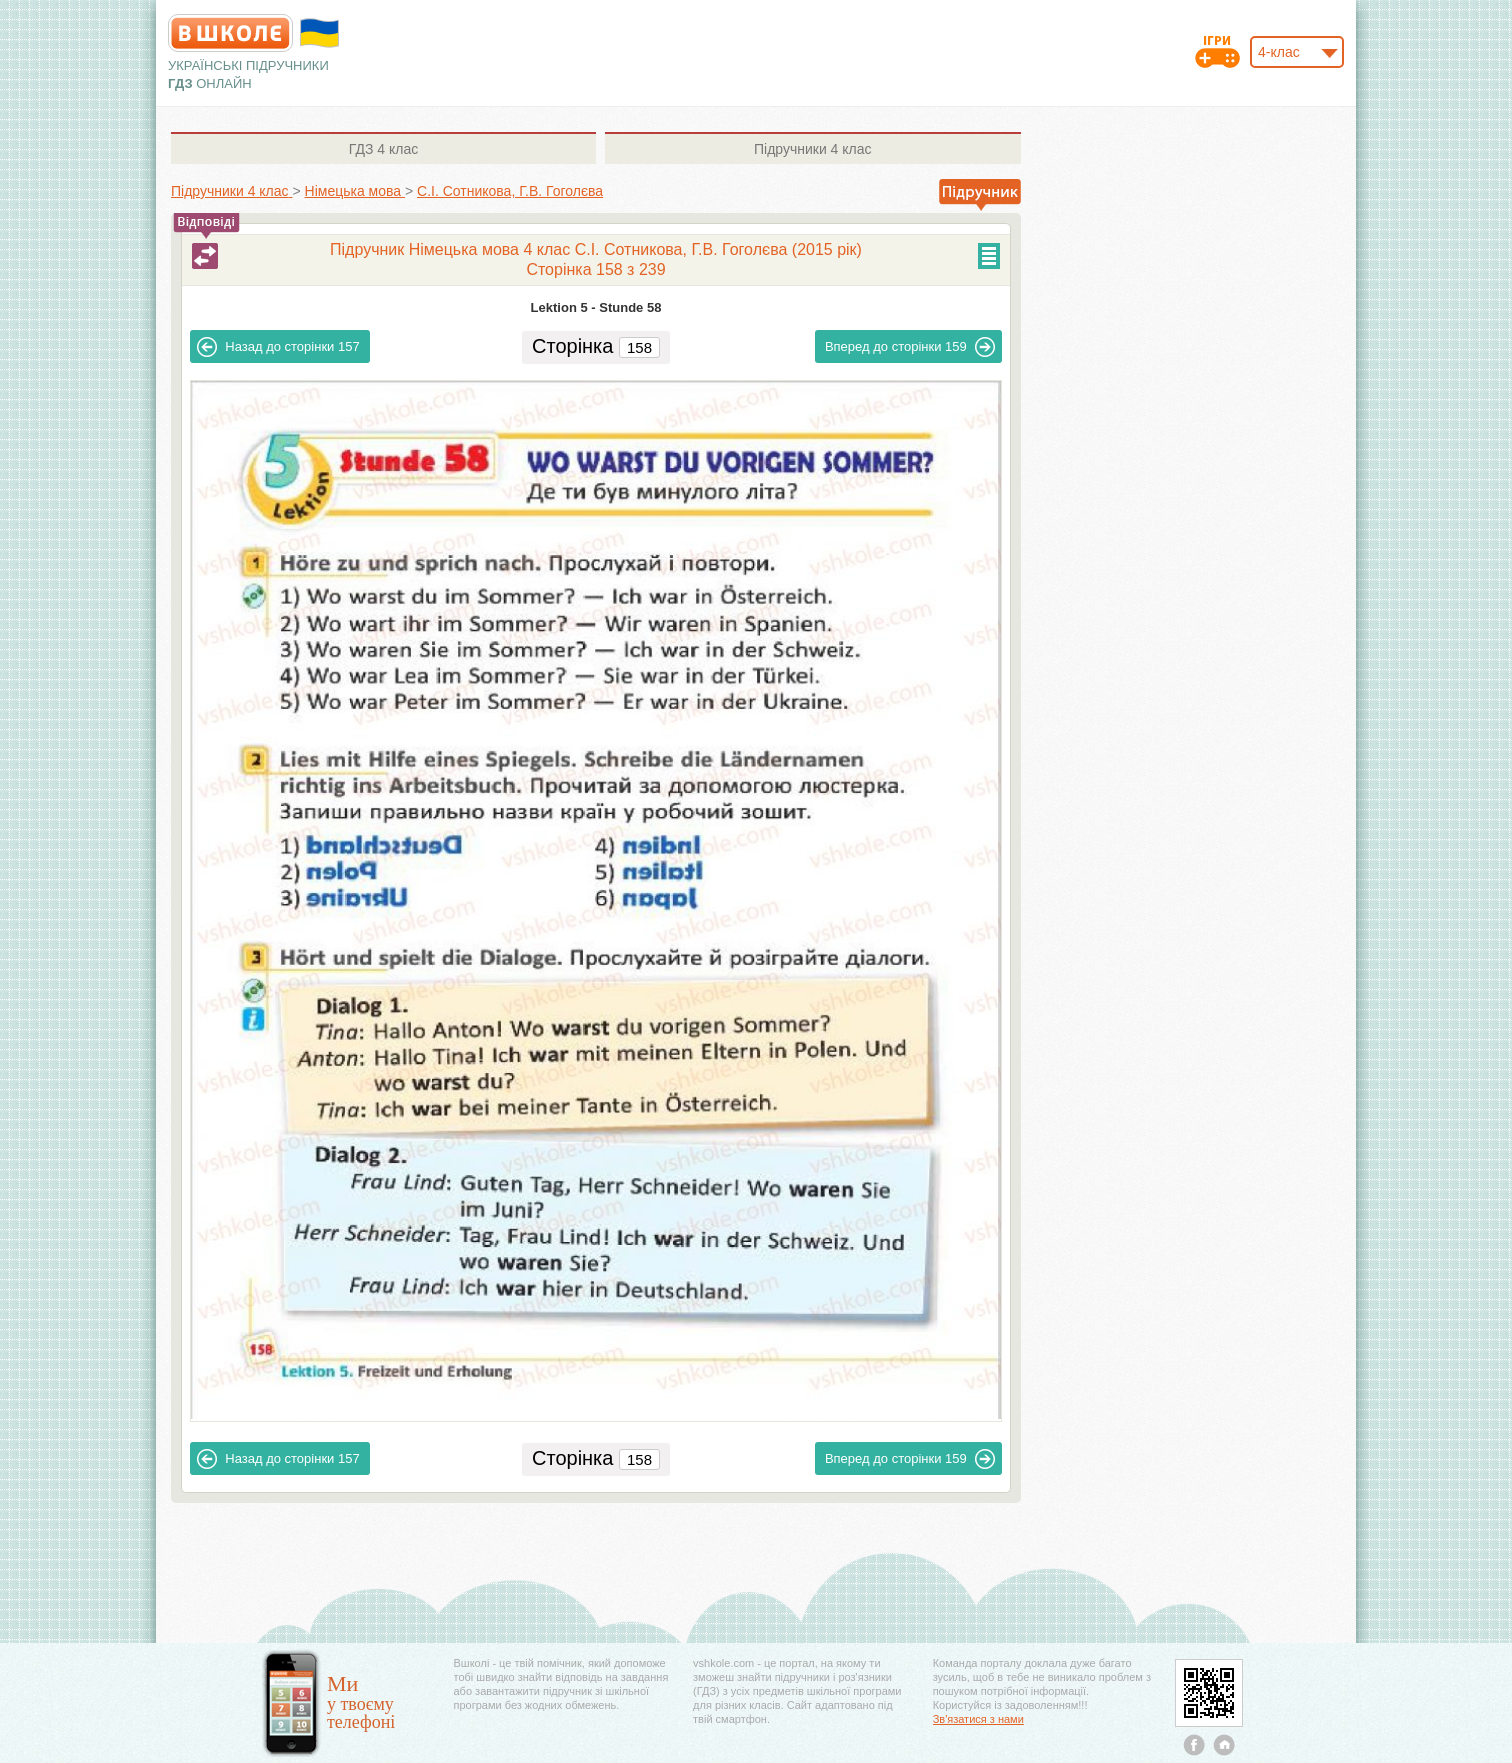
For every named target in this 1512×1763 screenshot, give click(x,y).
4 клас (383, 149)
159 (910, 347)
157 (278, 347)
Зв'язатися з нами (978, 1719)
